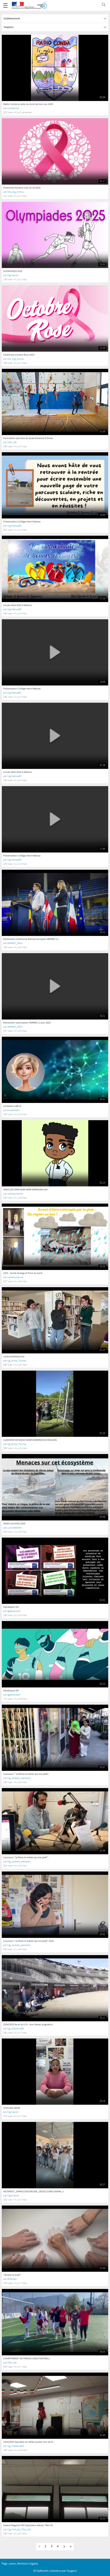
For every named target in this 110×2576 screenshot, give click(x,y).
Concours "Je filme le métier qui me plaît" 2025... (29, 1941)
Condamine (13, 108)
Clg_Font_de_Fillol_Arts (19, 2529)
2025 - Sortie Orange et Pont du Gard (22, 1273)
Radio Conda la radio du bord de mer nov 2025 (28, 104)
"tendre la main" (12, 2275)
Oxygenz (72, 2571)
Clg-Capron (13, 275)
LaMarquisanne (15, 1193)
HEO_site (12, 442)
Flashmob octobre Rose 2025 (18, 354)
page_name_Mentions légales (20, 2564)
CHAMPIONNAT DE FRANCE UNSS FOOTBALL (26, 2358)
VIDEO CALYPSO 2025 (14, 1523)
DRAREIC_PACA (15, 943)
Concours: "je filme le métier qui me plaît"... (26, 1857)
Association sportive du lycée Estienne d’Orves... (28, 438)
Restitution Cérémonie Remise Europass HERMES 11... (31, 939)
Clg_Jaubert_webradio (18, 1778)
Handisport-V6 (11, 1690)
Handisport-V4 (11, 1607)
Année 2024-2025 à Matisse (17, 605)
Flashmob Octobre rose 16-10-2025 (22, 187)
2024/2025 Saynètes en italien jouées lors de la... (29, 2442)
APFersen (12, 2279)
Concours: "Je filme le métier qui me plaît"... (26, 1774)
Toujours (55, 27)
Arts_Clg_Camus (15, 191)
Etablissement (55, 18)
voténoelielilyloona (13, 1356)
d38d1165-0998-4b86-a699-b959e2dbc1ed (25, 1189)
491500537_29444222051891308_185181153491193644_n (33, 2191)
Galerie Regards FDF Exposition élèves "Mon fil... (28, 2525)
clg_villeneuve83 (15, 2028)
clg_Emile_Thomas (16, 1360)
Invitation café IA (12, 1106)
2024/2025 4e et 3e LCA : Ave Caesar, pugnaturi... (28, 2024)
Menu (5, 3)
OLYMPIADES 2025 (12, 271)
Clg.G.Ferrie (13, 2195)
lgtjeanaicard (13, 1611)
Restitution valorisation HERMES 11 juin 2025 (27, 1022)
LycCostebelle (14, 1527)
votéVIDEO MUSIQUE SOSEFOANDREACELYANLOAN (30, 1440)
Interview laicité (11, 2108)
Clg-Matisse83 (14, 525)
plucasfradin (13, 1110)
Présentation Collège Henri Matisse (22, 521)
